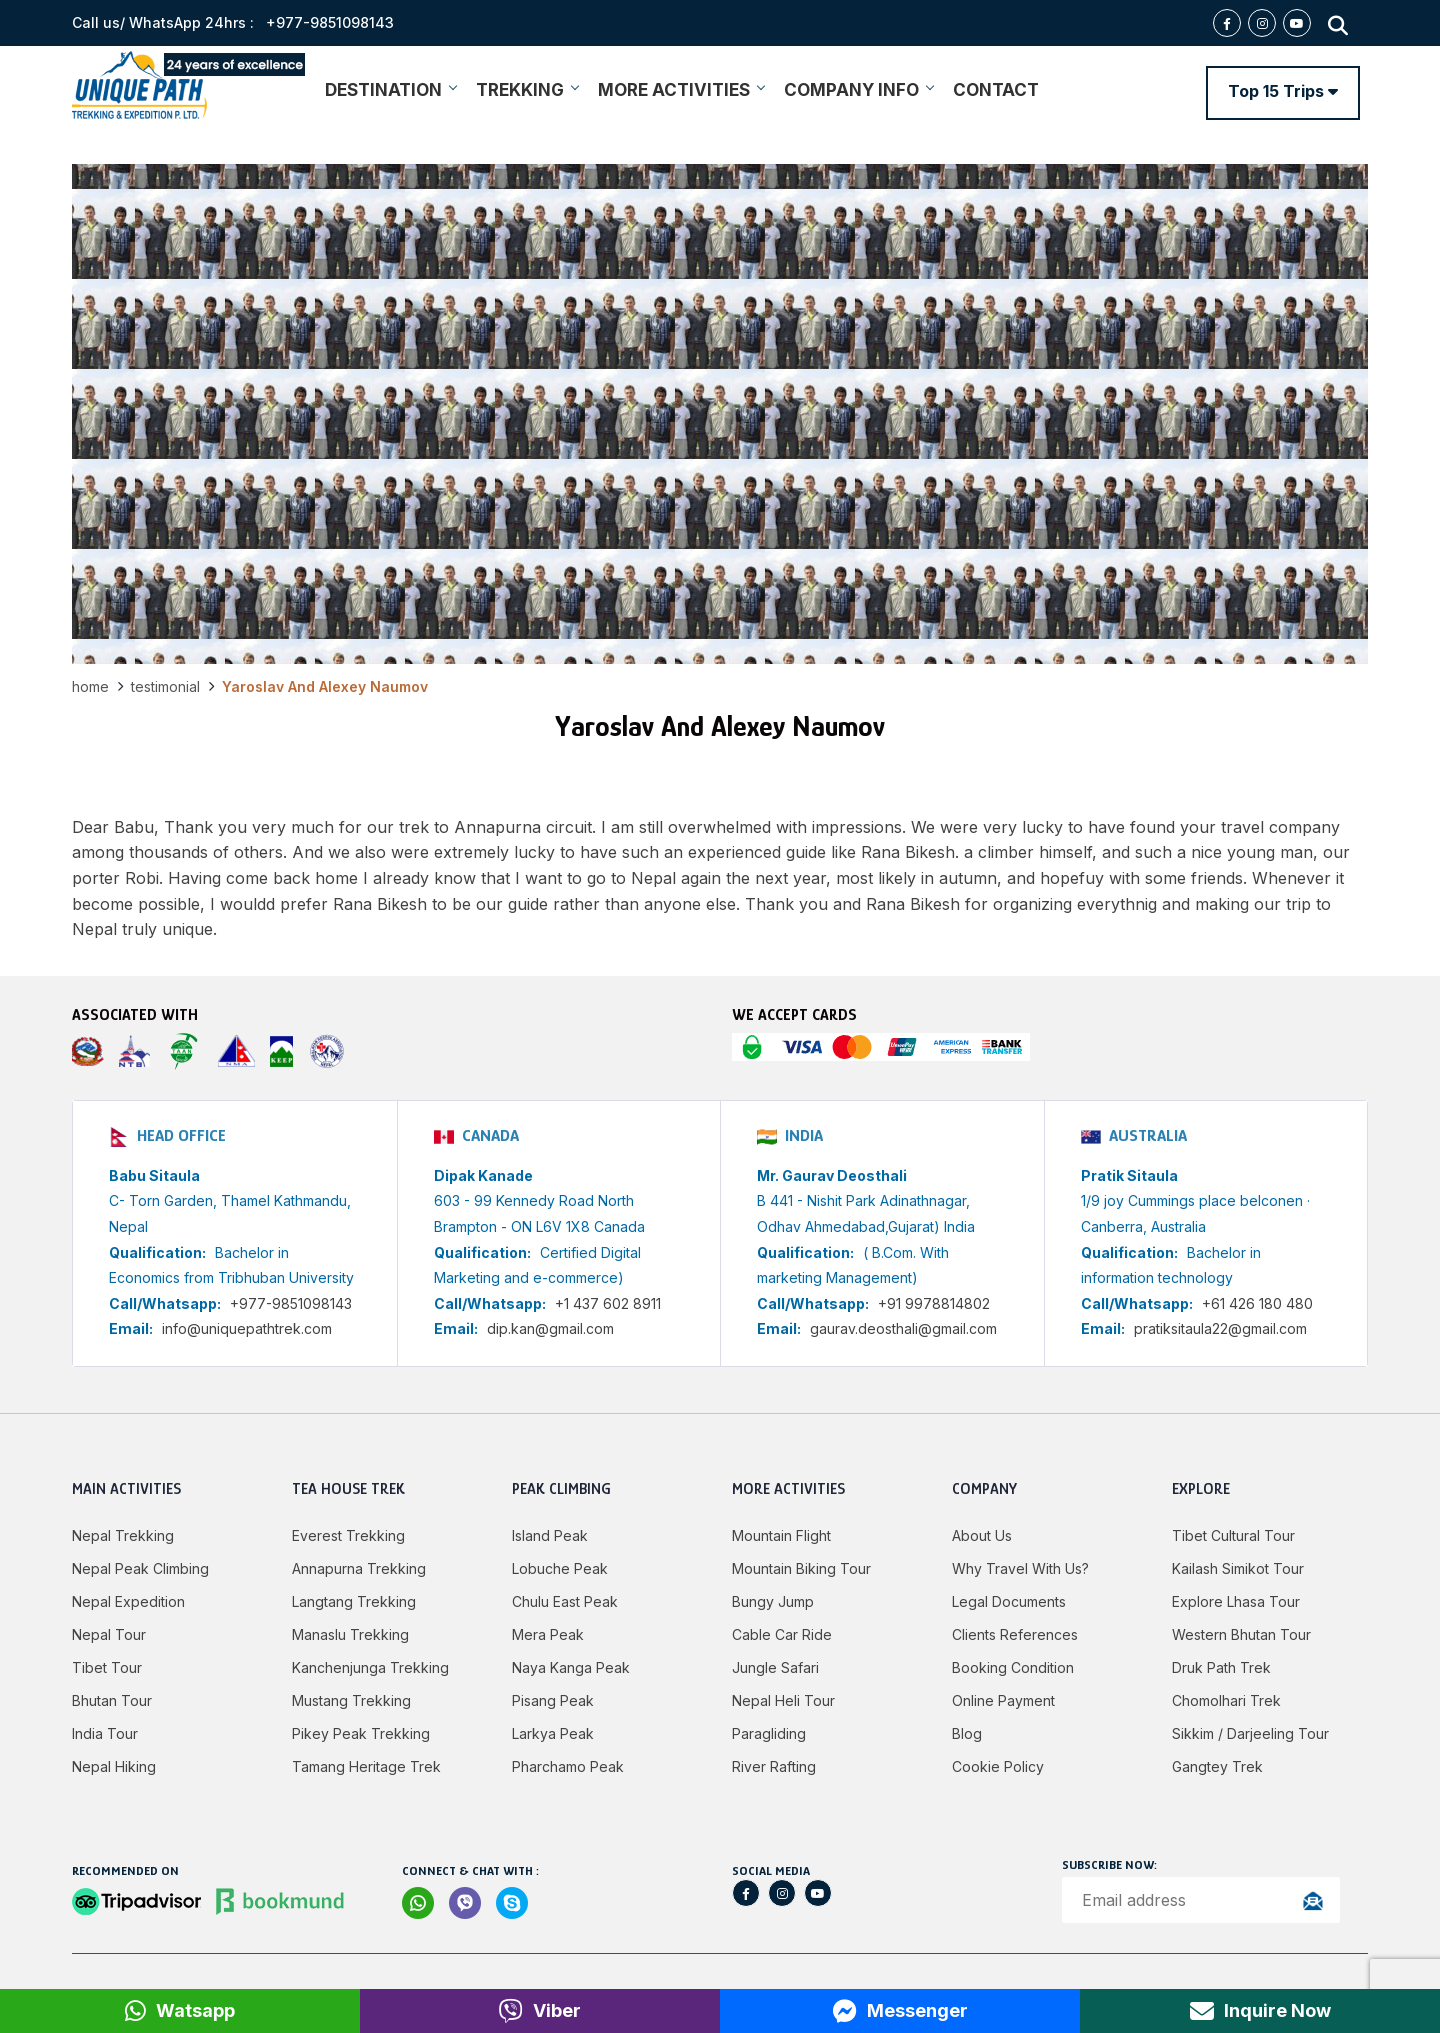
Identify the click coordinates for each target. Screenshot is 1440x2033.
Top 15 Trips (1283, 91)
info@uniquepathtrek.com (247, 1328)
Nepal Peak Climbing (140, 1568)
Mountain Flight (781, 1535)
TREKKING (527, 90)
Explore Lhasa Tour (1236, 1601)
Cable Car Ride (782, 1634)
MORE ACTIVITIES (681, 90)
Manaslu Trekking (350, 1634)
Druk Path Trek (1221, 1667)
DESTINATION (390, 90)
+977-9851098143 (291, 1303)
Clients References (1015, 1634)
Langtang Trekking (354, 1601)
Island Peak (550, 1535)
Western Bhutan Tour (1241, 1634)
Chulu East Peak (565, 1601)
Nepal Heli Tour (783, 1700)
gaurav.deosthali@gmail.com (903, 1328)
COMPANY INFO (858, 90)
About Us (982, 1535)
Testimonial (165, 686)
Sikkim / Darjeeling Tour (1250, 1733)
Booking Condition (1013, 1667)
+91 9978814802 (934, 1303)
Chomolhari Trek (1226, 1700)
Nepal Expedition (128, 1601)
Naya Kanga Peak (571, 1667)
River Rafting (774, 1766)
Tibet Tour (107, 1667)
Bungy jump (773, 1601)
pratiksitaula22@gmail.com (1220, 1328)
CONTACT (996, 90)
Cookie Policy (998, 1766)
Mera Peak (548, 1634)
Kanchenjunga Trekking (370, 1667)
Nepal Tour (109, 1634)
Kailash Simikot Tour (1238, 1568)
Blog (967, 1733)
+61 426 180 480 (1257, 1303)
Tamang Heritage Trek (366, 1766)
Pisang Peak (553, 1700)
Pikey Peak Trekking (361, 1733)
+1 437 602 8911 (608, 1303)
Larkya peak (553, 1733)
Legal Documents (1009, 1601)
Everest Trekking (348, 1535)
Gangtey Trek (1217, 1766)
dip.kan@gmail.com (550, 1328)
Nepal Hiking (114, 1766)
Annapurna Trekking (359, 1568)
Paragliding (769, 1733)
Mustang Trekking (351, 1700)
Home (90, 686)
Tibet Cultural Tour (1233, 1535)
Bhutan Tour (112, 1700)
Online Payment (1003, 1700)
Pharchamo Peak (568, 1766)
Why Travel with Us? (1020, 1568)
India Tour (105, 1733)
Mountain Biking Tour (801, 1568)
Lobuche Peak (560, 1568)
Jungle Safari (775, 1667)
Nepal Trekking (123, 1535)
